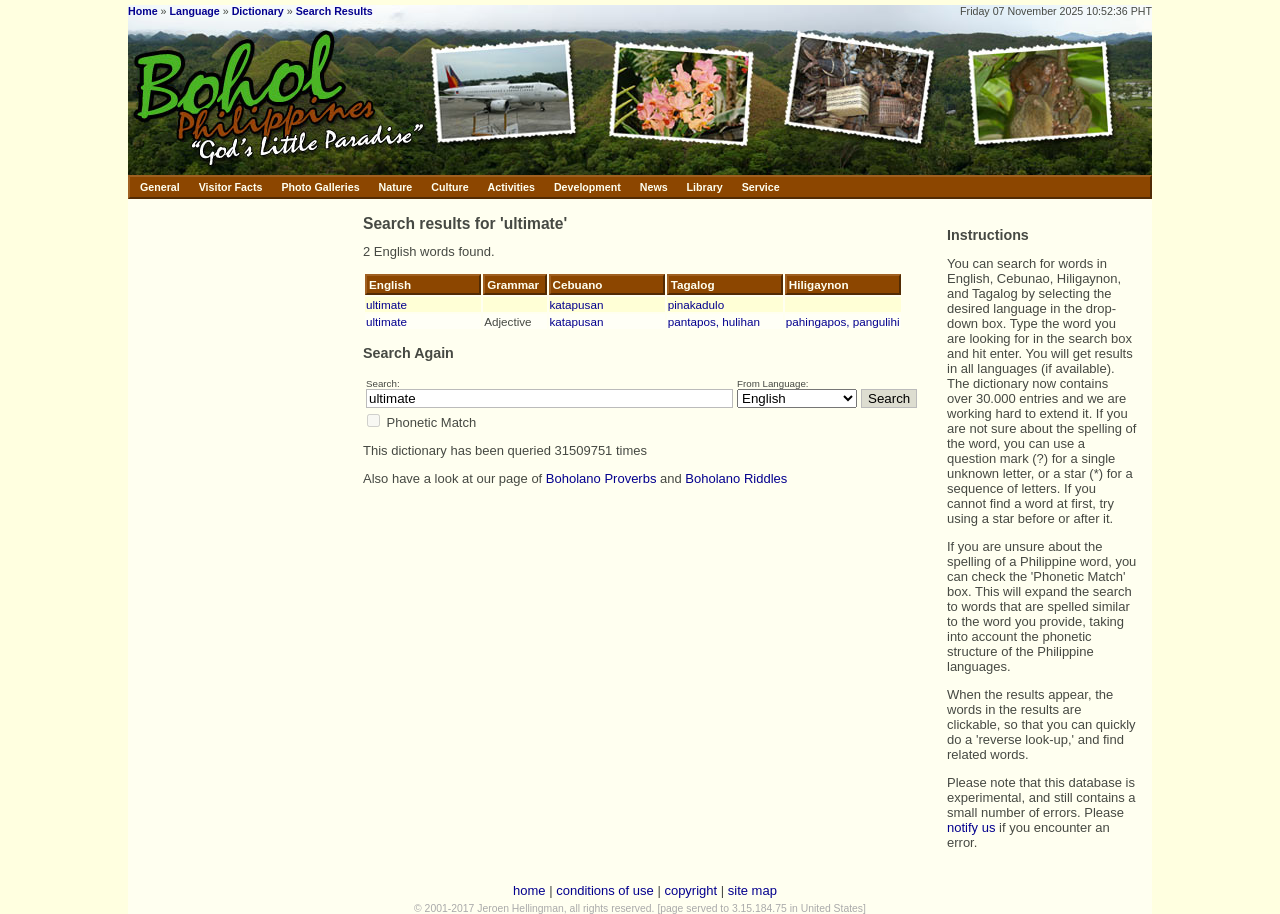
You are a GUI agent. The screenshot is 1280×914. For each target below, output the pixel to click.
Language (194, 11)
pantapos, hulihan (714, 321)
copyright (690, 890)
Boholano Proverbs (601, 478)
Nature (396, 187)
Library (705, 187)
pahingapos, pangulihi (843, 321)
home (529, 890)
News (654, 187)
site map (752, 890)
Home (143, 11)
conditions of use (605, 890)
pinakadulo (696, 304)
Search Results (334, 11)
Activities (511, 187)
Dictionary (258, 11)
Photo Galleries (320, 187)
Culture (449, 187)
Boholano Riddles (736, 478)
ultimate (386, 304)
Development (587, 187)
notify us (971, 827)
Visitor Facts (231, 187)
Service (761, 187)
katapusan (577, 304)
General (160, 187)
